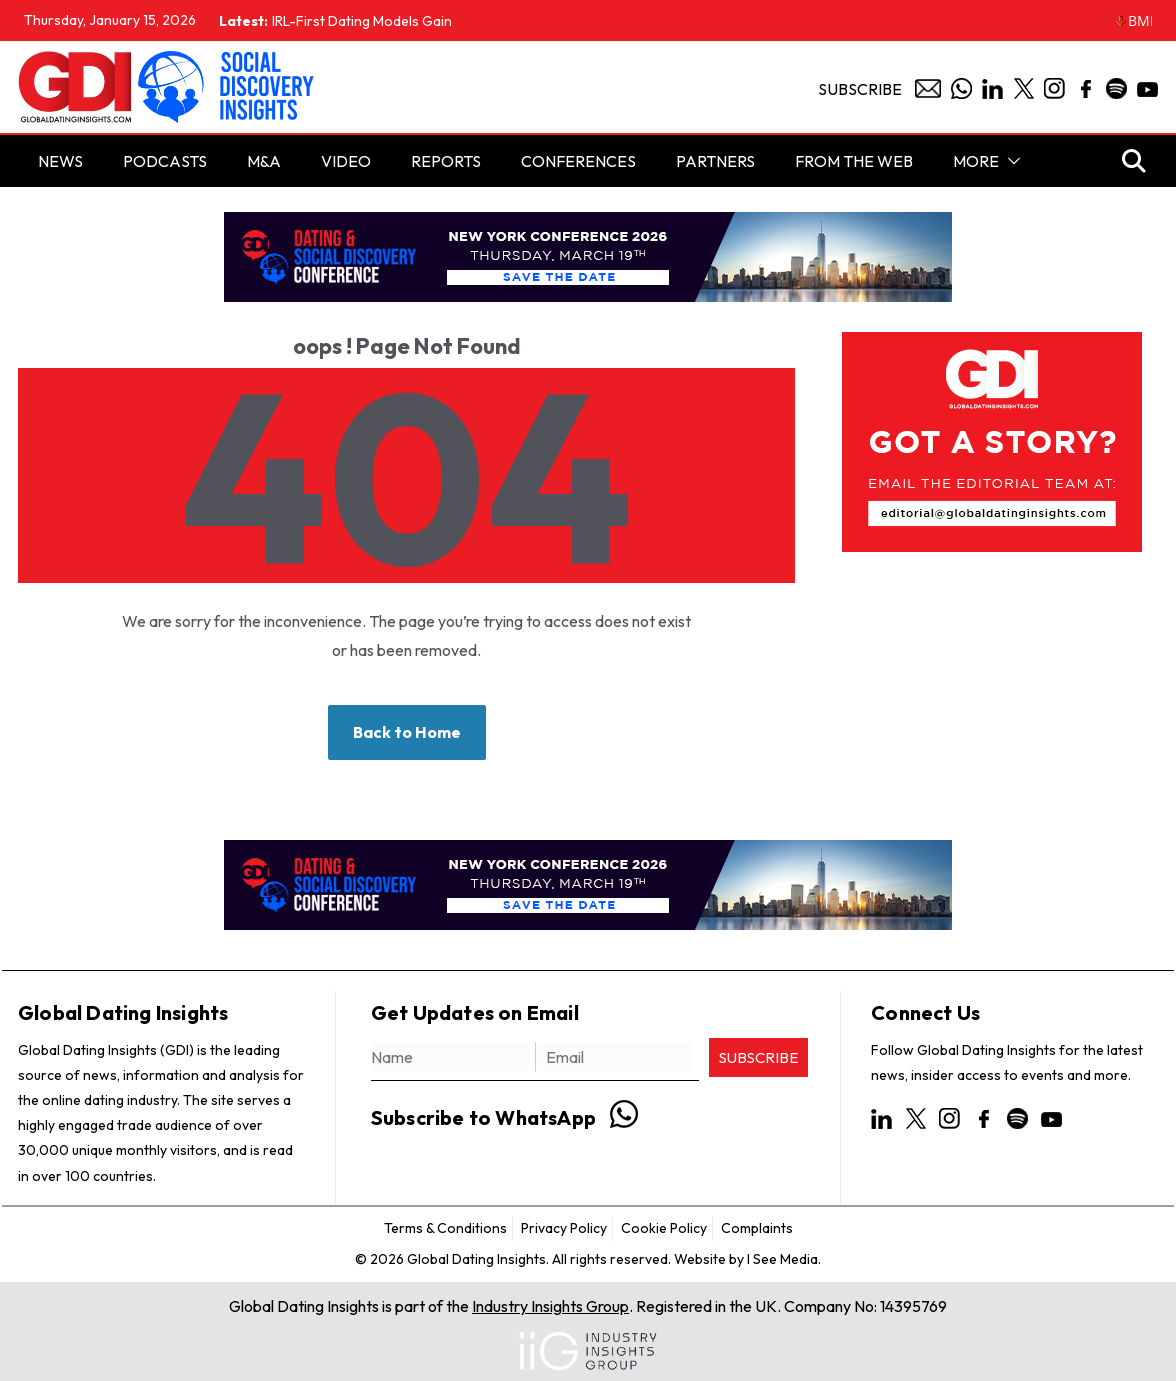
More (976, 161)
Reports (446, 161)
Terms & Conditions (445, 1228)
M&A (264, 161)
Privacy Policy (564, 1228)
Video (346, 161)
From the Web (854, 161)
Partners (715, 161)
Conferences (578, 161)
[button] (1010, 161)
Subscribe (860, 89)
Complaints (757, 1228)
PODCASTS (165, 161)
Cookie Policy (664, 1228)
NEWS (60, 161)
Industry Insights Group (550, 1306)
